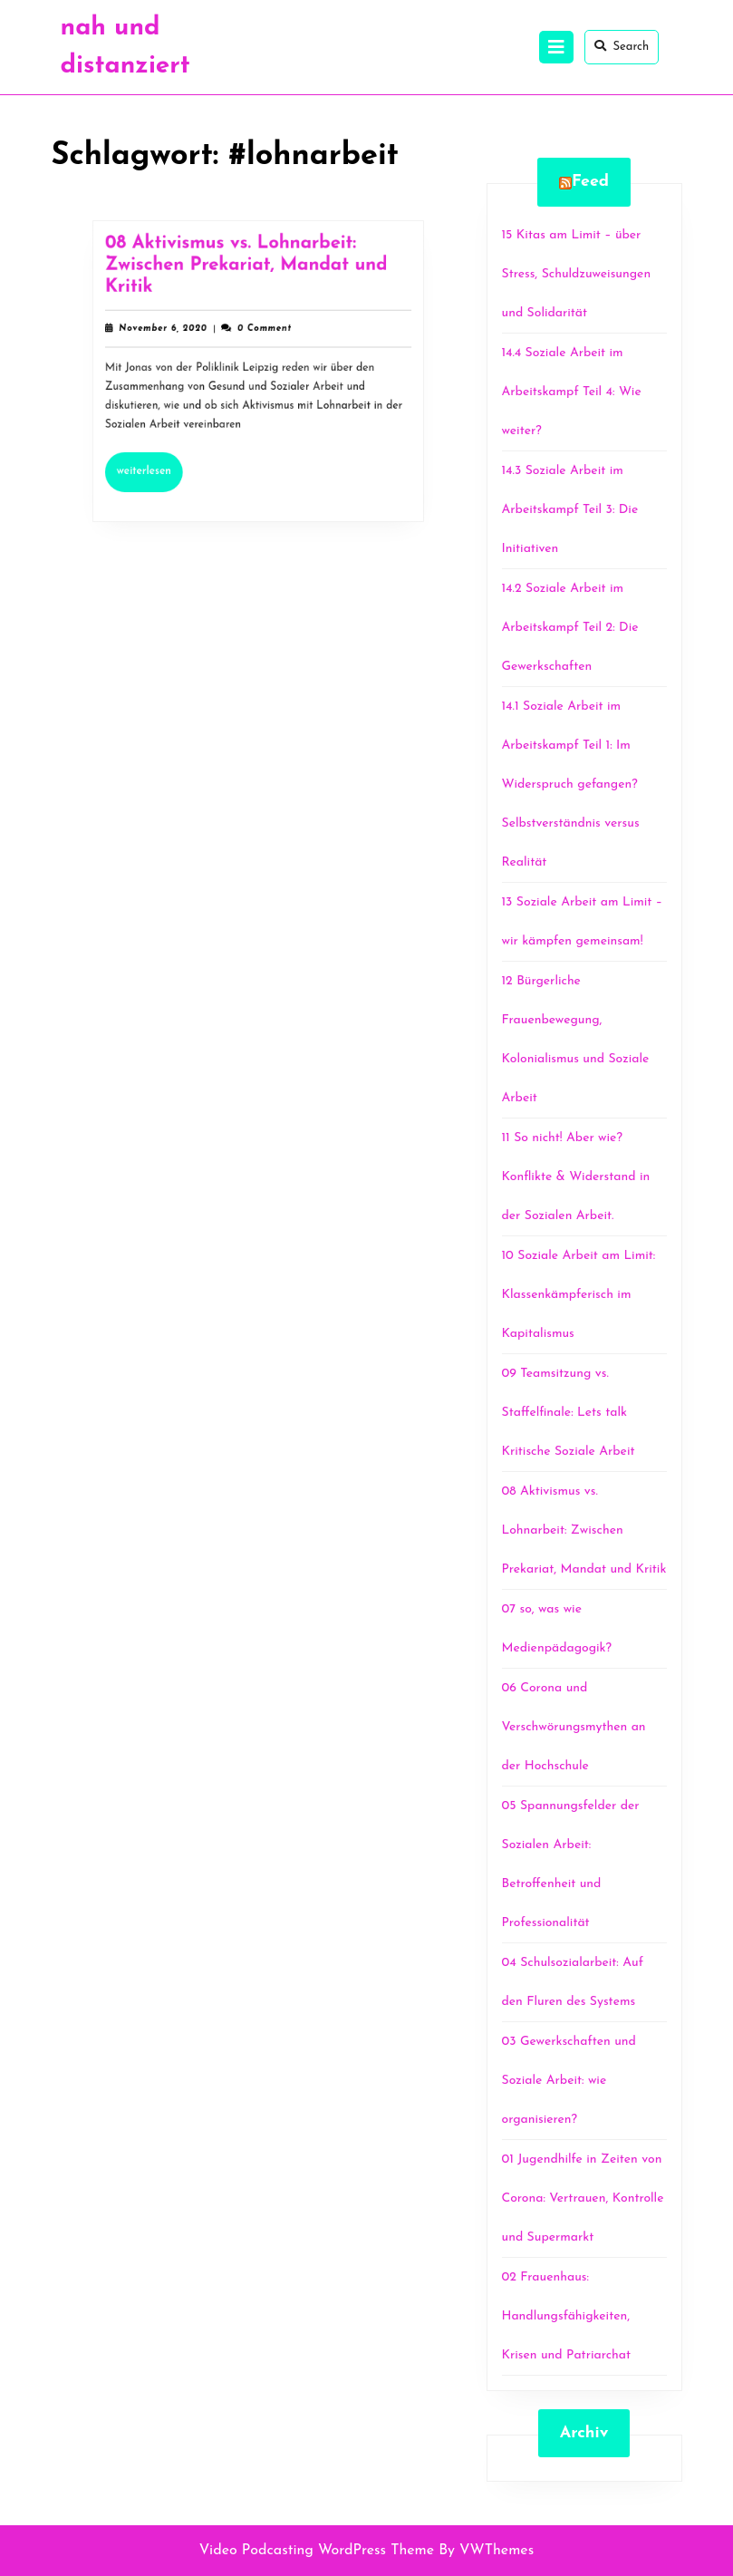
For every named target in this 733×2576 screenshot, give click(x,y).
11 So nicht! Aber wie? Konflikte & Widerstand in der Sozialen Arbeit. (576, 1177)
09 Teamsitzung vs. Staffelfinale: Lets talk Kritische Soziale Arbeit (568, 1412)
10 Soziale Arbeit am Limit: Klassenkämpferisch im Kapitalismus (579, 1295)
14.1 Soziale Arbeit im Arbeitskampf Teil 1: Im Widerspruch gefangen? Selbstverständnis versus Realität (571, 784)
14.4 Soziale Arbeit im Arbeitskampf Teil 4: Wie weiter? (571, 392)
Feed (590, 181)
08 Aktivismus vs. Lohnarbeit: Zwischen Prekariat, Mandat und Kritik (247, 272)
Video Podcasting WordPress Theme (316, 2550)
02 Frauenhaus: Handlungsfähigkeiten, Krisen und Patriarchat (567, 2316)
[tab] (556, 47)
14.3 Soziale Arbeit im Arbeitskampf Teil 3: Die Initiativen (570, 510)
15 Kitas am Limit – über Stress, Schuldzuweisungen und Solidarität (576, 274)
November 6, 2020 (169, 332)
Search (622, 46)
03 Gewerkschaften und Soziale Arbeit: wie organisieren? (569, 2080)
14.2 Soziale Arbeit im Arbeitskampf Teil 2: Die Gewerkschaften (570, 627)
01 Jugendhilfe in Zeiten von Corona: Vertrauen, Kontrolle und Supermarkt (583, 2198)
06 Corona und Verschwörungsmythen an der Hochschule (574, 1727)
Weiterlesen (157, 462)
